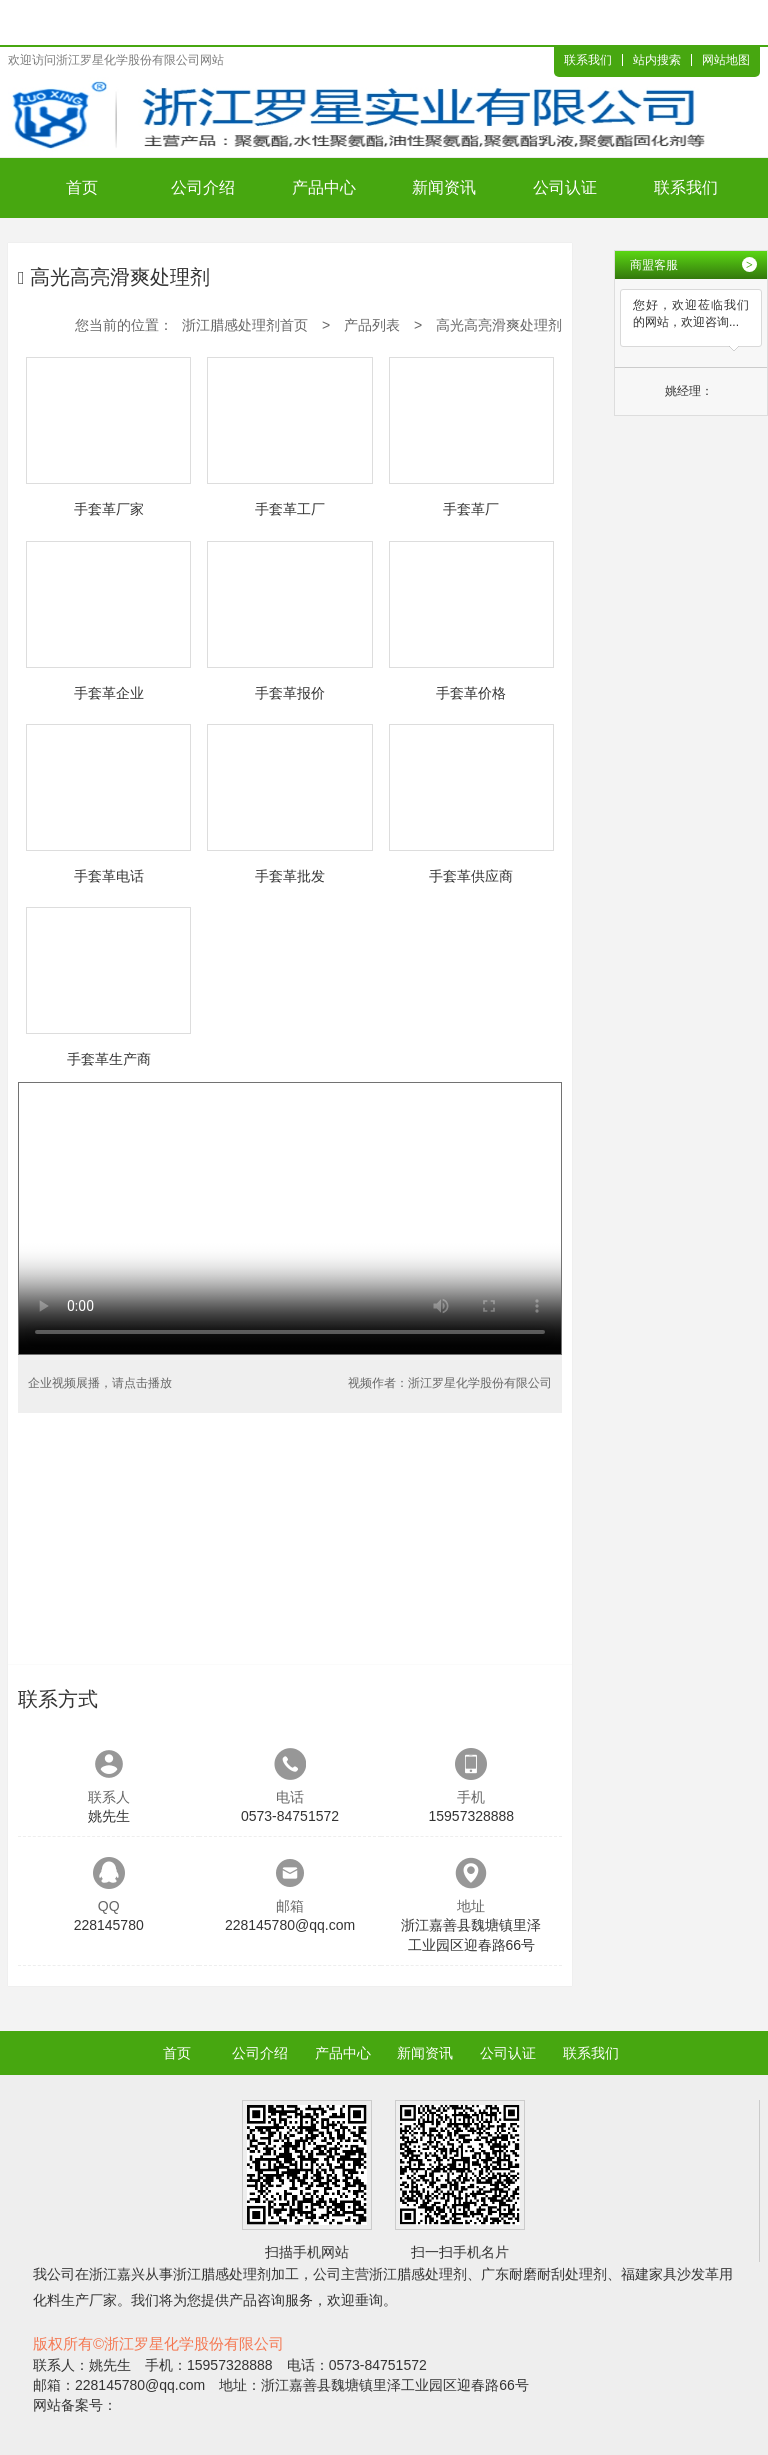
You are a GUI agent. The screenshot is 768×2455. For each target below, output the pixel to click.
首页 (82, 187)
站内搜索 (657, 60)
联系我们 (588, 60)
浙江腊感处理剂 (222, 2274)
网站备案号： (75, 2405)
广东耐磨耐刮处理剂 (544, 2274)
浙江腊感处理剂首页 (245, 325)
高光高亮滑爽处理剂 (499, 325)
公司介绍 (203, 187)
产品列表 (372, 325)
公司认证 (565, 187)
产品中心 (324, 187)
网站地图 (726, 60)
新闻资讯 (444, 187)
